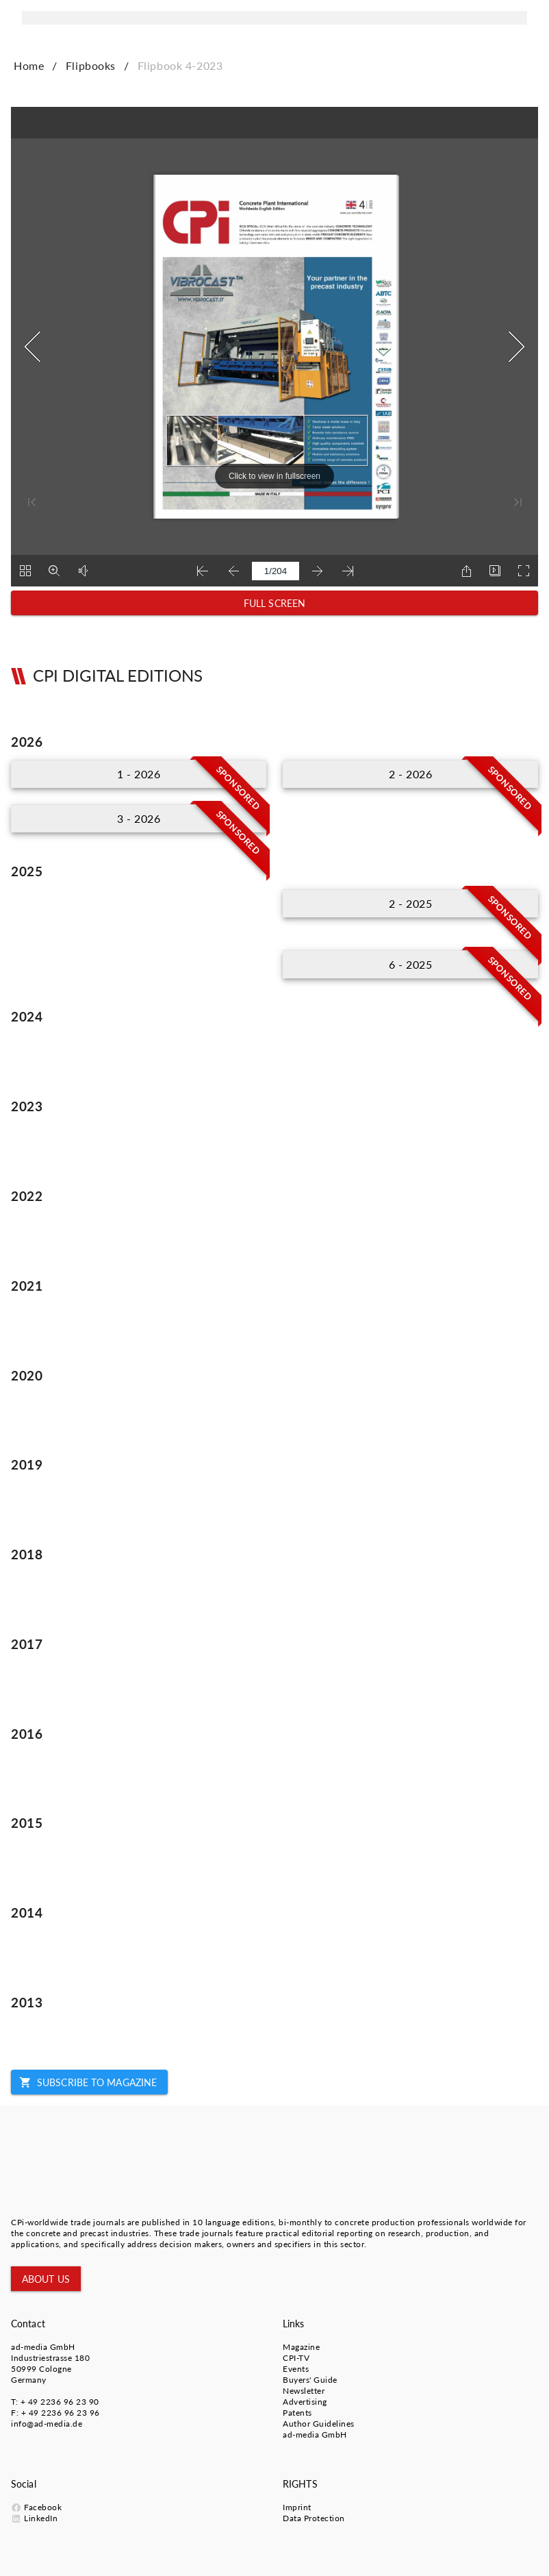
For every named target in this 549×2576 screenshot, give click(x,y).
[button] (274, 603)
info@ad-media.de (46, 2423)
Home (29, 65)
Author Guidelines (319, 2423)
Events (296, 2369)
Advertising (305, 2402)
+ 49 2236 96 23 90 (60, 2402)
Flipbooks (91, 65)
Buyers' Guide (310, 2380)
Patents (297, 2412)
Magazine (301, 2347)
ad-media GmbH (43, 2347)
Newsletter (303, 2391)
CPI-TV (296, 2358)
